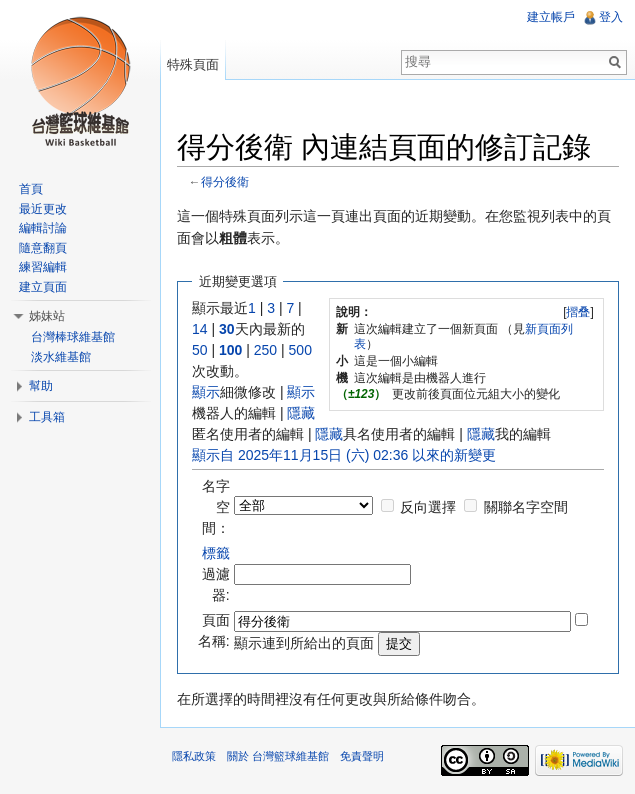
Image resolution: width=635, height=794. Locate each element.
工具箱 (47, 417)
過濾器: (216, 574)
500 (300, 350)
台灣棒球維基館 (73, 337)
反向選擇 (428, 507)
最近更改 (43, 209)
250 (265, 350)
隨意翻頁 (43, 248)
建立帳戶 (551, 17)
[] (578, 312)
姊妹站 (47, 316)
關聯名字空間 (526, 507)
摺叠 (578, 312)
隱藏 (301, 413)
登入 (611, 17)
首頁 (31, 189)
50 (200, 350)
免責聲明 (362, 756)
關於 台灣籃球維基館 (278, 756)
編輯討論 (43, 228)
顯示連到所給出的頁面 (304, 643)
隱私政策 (194, 756)
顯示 (206, 392)
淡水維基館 (61, 357)
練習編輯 (43, 267)
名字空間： (216, 507)
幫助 (41, 386)
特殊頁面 (193, 64)
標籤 (216, 553)
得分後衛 (225, 181)
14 (200, 329)
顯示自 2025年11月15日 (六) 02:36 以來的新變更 (344, 455)
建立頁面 (43, 287)
